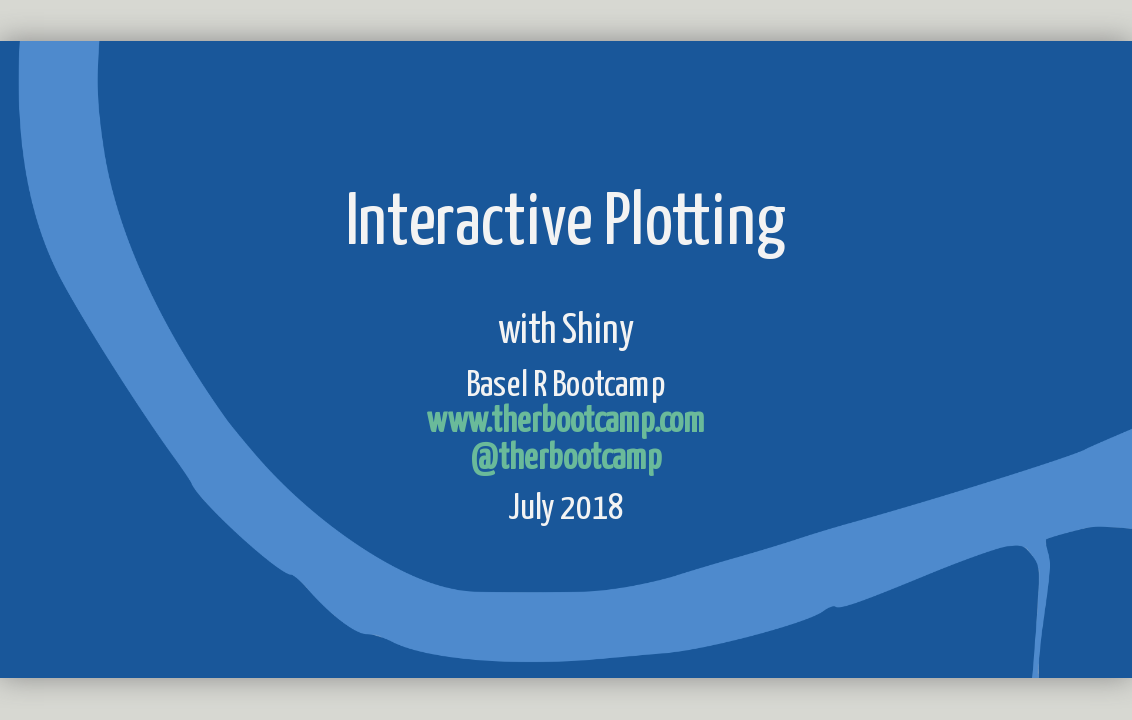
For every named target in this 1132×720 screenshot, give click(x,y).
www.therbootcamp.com (566, 423)
